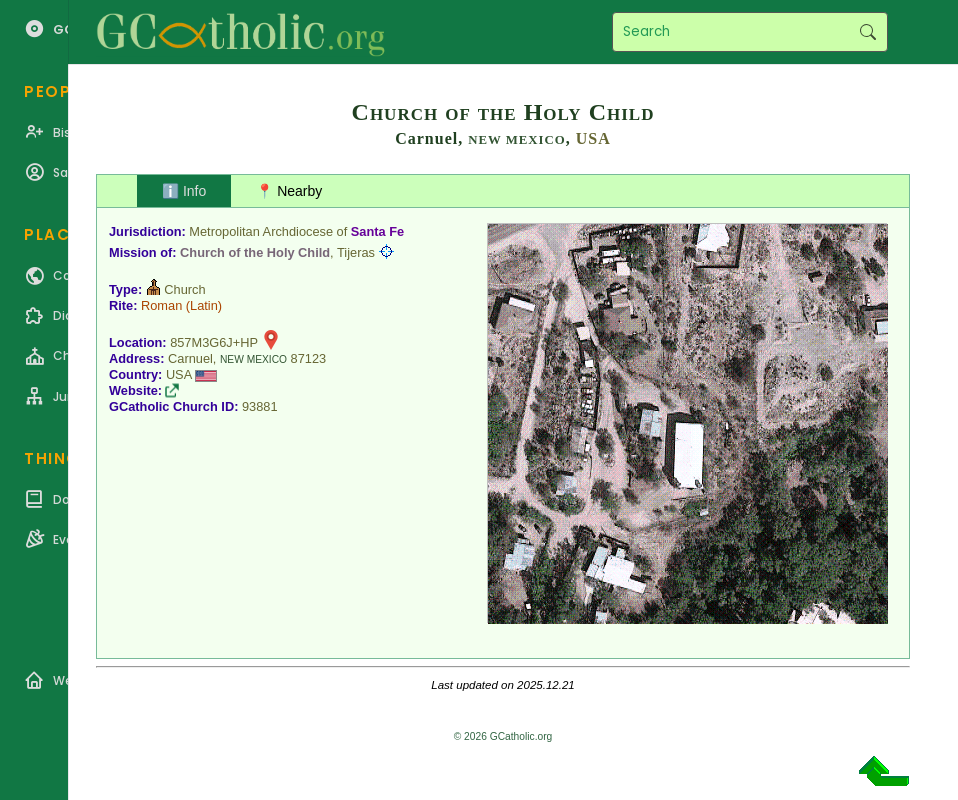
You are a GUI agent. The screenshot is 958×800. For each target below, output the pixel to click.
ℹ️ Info (184, 191)
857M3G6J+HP (214, 342)
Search (867, 32)
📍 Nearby (289, 191)
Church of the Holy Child (255, 252)
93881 (260, 406)
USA (593, 138)
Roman (161, 305)
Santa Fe (377, 231)
